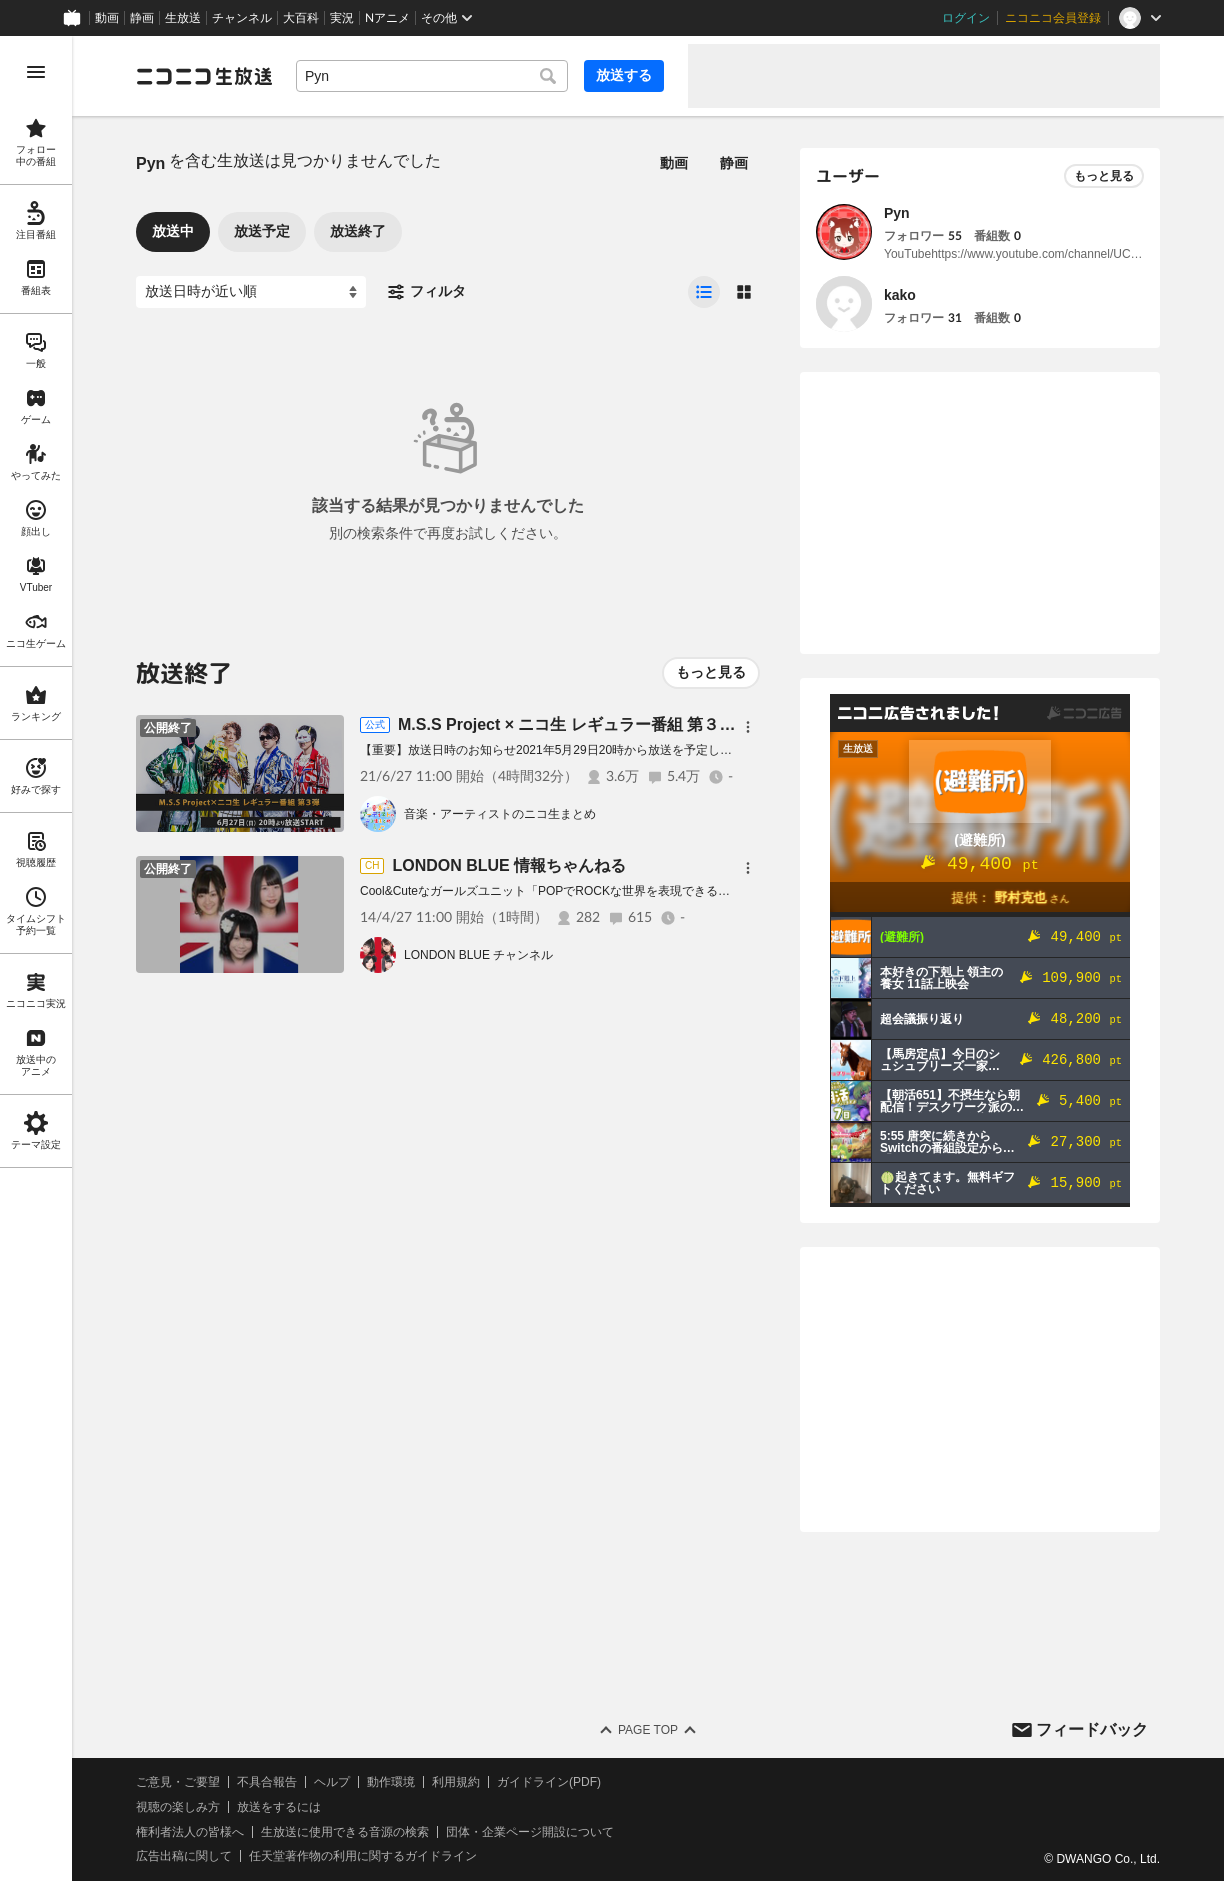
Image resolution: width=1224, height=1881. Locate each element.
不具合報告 (267, 1782)
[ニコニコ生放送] (204, 76)
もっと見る (711, 672)
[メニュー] (748, 727)
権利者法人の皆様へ (190, 1832)
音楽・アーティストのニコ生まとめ (500, 814)
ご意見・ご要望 (178, 1782)
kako (900, 295)
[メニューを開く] (36, 72)
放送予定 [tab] (262, 231)
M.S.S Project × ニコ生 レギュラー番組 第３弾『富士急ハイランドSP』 (657, 724)
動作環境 (391, 1782)
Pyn (897, 213)
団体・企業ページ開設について (530, 1832)
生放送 (183, 18)
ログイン (966, 18)
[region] (36, 958)
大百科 (301, 18)
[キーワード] (432, 76)
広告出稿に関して (184, 1856)
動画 (107, 18)
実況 (342, 18)
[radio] (704, 292)
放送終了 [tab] (358, 231)
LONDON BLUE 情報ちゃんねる (509, 865)
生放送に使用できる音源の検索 (345, 1832)
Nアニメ (387, 18)
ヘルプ (332, 1782)
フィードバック (1092, 1729)
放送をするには (279, 1807)
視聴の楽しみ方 (178, 1807)
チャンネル (242, 18)
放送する (624, 75)
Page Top (648, 1730)
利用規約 (456, 1782)
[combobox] (432, 76)
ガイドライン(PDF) (549, 1782)
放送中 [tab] (173, 231)
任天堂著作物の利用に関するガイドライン (363, 1856)
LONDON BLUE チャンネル (478, 955)
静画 (142, 18)
